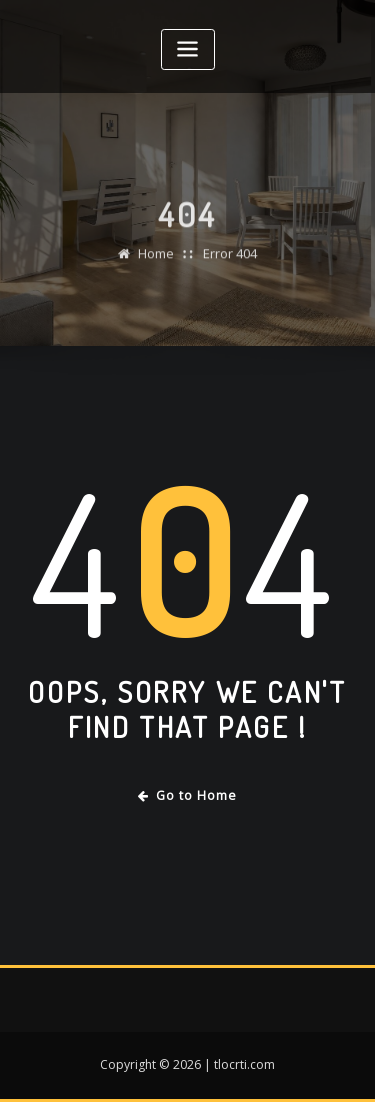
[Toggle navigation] (188, 49)
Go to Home (187, 795)
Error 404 (230, 261)
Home (156, 261)
